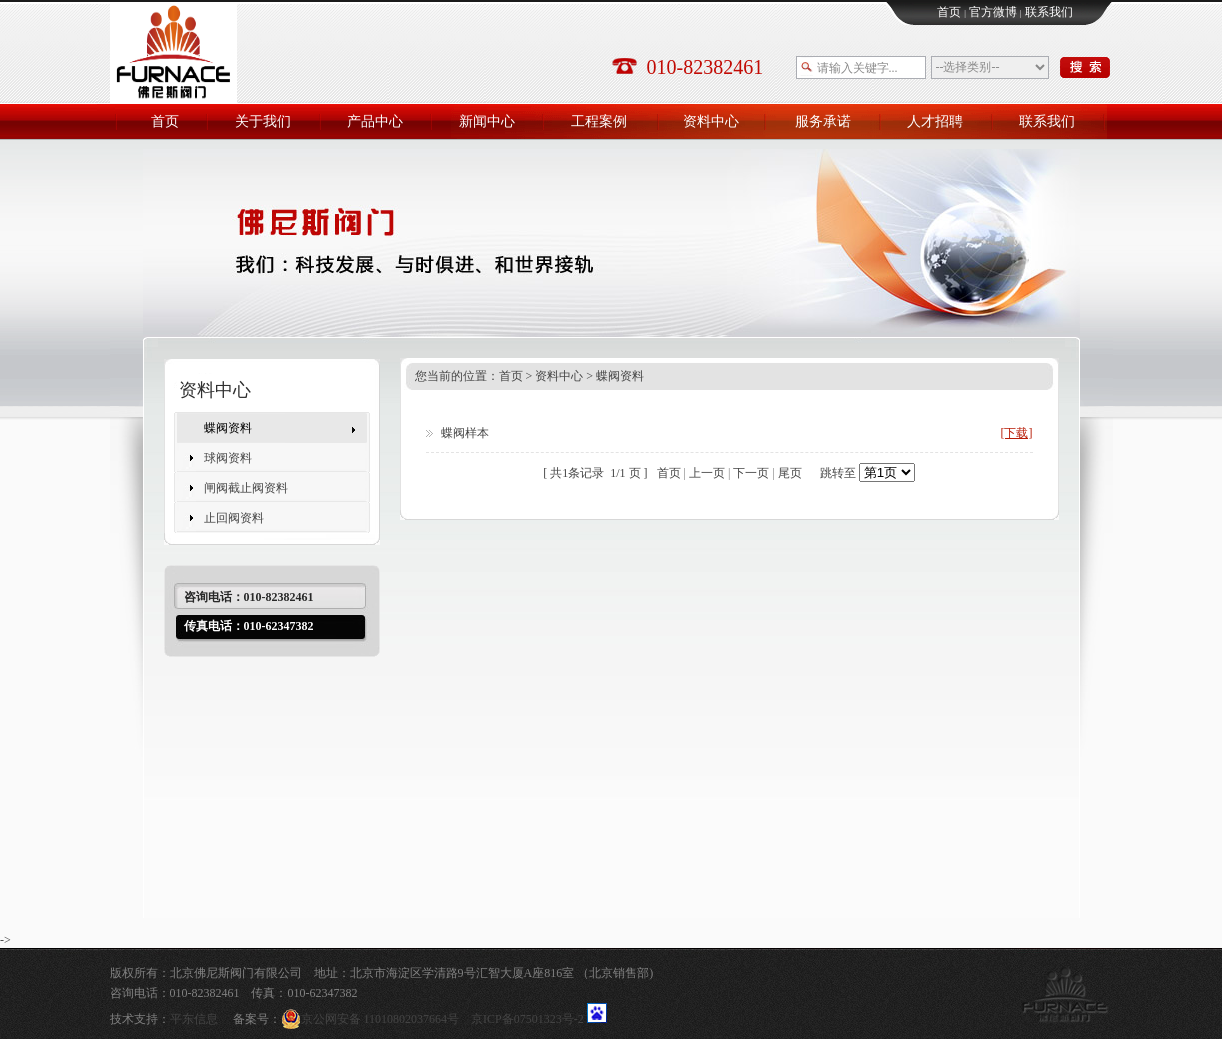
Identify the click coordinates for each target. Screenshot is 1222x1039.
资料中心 (559, 376)
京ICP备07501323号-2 (527, 1019)
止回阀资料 (234, 518)
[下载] (1017, 433)
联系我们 (1049, 12)
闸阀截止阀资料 (246, 488)
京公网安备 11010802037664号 (376, 1019)
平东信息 (194, 1019)
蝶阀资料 (228, 428)
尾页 (790, 473)
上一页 (707, 473)
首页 (949, 12)
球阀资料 (228, 458)
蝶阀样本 (465, 433)
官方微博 (993, 12)
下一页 (751, 473)
